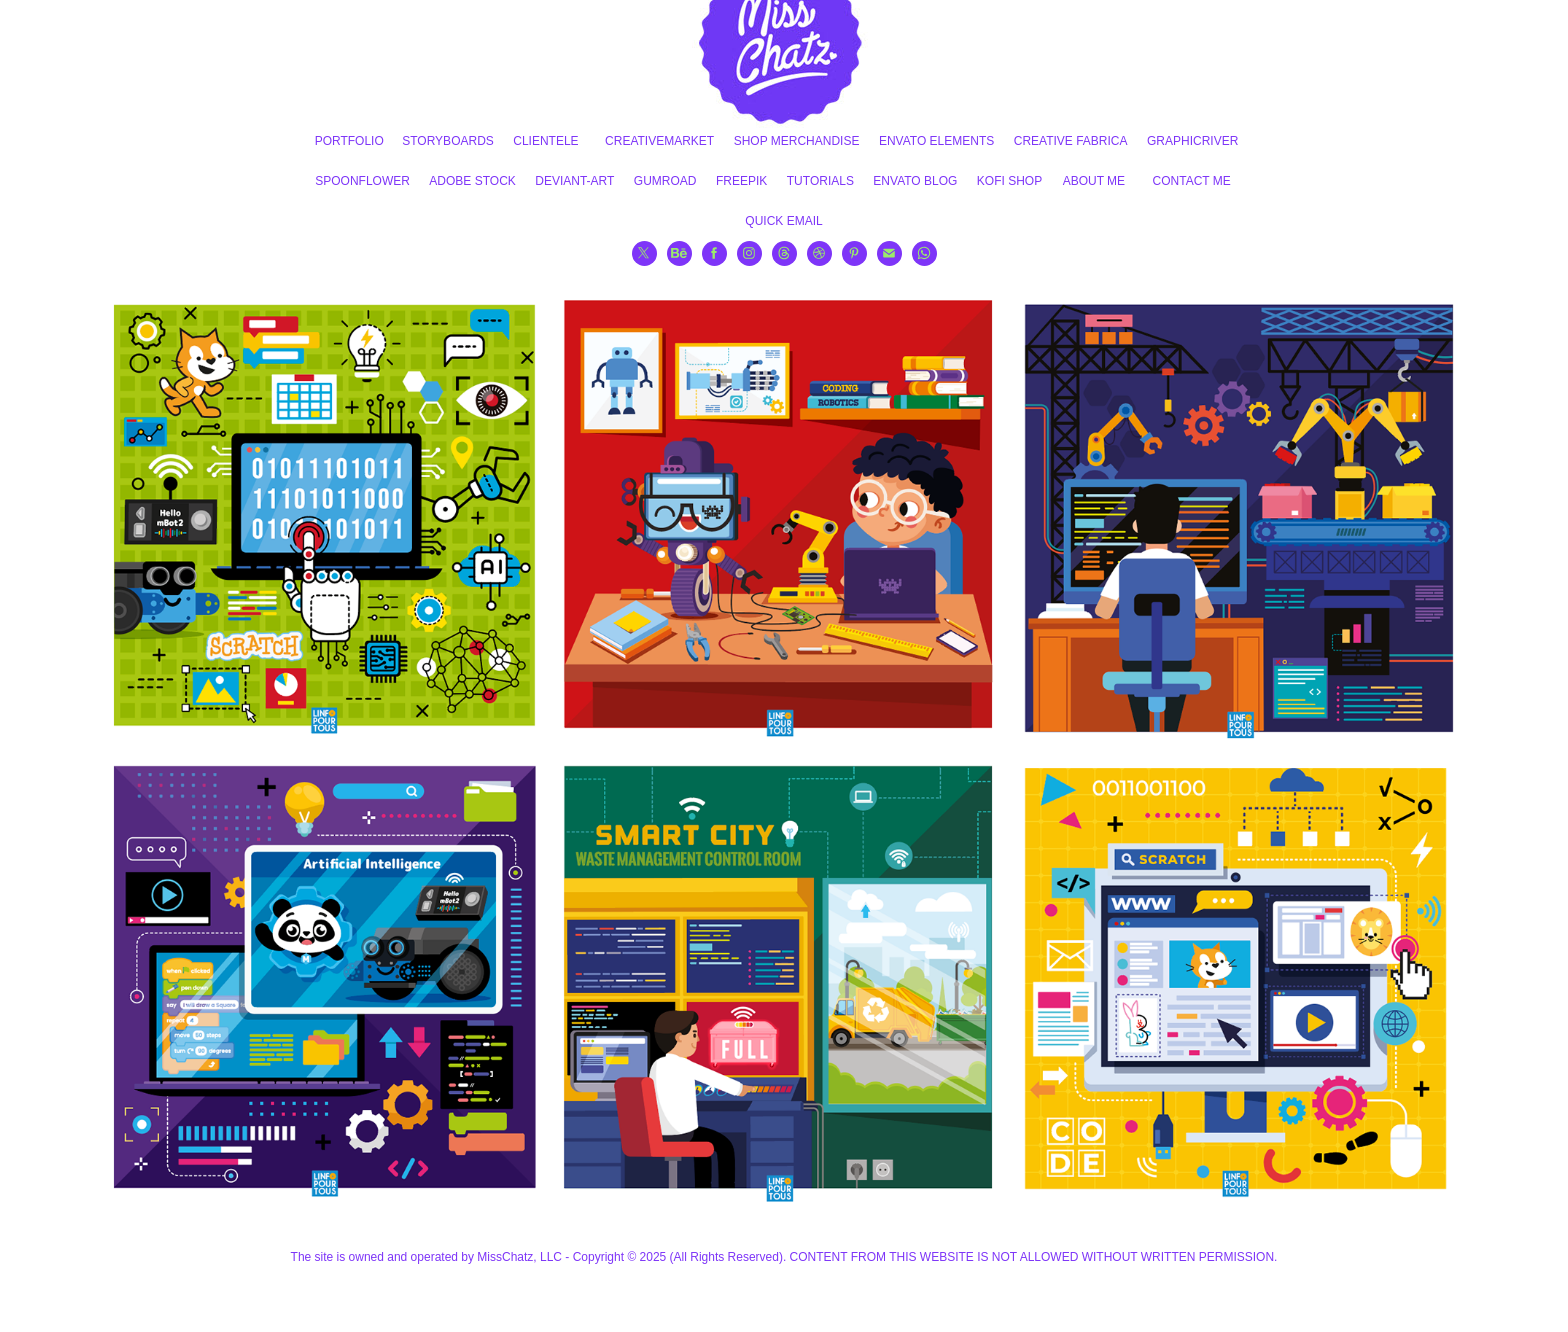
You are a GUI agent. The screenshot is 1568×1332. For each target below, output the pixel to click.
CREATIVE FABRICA (1071, 141)
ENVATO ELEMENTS (936, 141)
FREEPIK (741, 181)
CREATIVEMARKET (659, 141)
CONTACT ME (1192, 181)
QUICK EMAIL (783, 221)
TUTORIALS (820, 181)
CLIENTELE (545, 141)
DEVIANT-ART (574, 181)
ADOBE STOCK (472, 181)
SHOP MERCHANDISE (797, 141)
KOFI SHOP (1009, 181)
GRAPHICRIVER (1192, 141)
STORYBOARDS (448, 141)
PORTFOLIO (349, 141)
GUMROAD (665, 181)
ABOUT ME (1094, 181)
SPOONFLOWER (362, 181)
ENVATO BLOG (915, 181)
